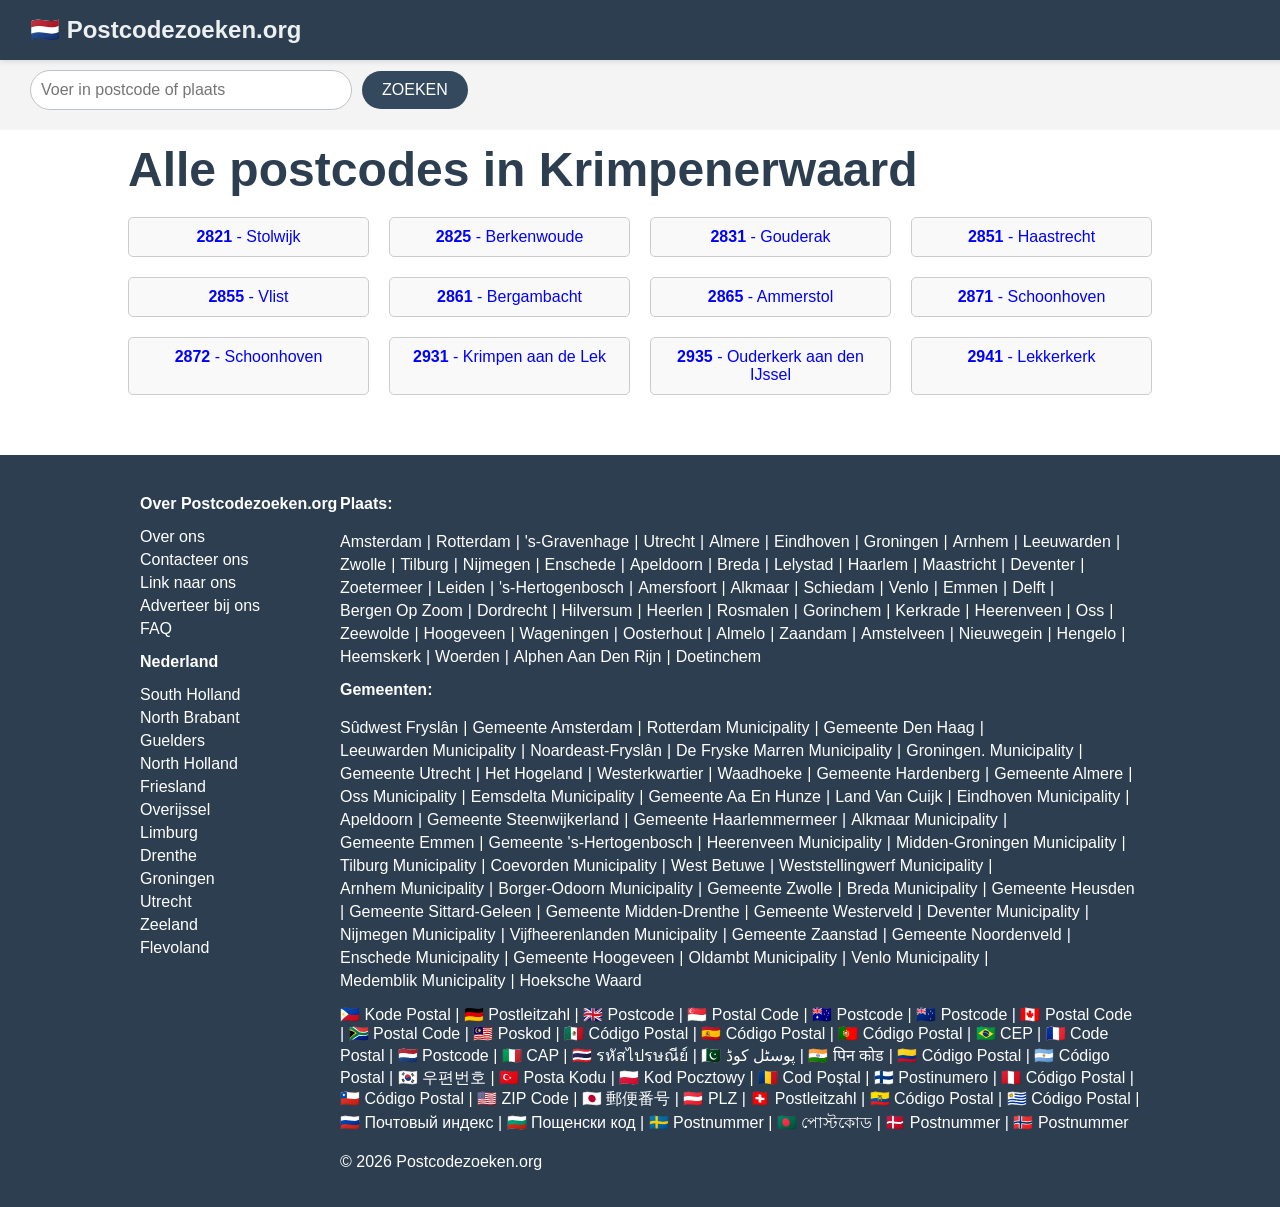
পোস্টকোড (836, 1122)
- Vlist (248, 296)
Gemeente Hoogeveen (593, 957)
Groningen (177, 878)
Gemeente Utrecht (405, 773)
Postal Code (755, 1014)
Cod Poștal (822, 1077)
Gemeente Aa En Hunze (734, 796)
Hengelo (1087, 633)
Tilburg (424, 564)
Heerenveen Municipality (794, 842)
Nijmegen (497, 564)
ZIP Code (535, 1098)
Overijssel (175, 809)
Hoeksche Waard (581, 980)
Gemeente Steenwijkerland (523, 819)
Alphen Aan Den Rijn (588, 656)
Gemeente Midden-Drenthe (643, 911)
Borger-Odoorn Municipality (595, 888)
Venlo (909, 587)
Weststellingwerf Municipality (881, 865)
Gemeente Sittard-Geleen (440, 911)
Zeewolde (374, 633)
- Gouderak (770, 236)
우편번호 (454, 1077)
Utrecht (166, 901)
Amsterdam (381, 541)
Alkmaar (760, 587)
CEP (1016, 1033)
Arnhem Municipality (412, 888)
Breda (738, 564)
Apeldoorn (666, 564)
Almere (734, 541)
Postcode (641, 1014)
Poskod (524, 1033)
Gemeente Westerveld (833, 911)
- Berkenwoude (510, 236)
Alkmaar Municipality (924, 819)
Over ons (172, 536)
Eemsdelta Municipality (553, 796)
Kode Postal (407, 1014)
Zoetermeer (381, 587)
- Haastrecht (1031, 236)
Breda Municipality (912, 888)
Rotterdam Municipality (728, 727)
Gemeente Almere (1058, 773)
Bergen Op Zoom (401, 610)
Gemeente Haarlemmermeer (735, 819)
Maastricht (959, 564)
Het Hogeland (534, 773)
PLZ (722, 1098)
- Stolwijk (248, 236)
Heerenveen (1017, 610)
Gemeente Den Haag (899, 727)
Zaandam (813, 633)
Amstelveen (903, 633)
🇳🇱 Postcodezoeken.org (165, 29)
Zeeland (169, 924)
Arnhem (981, 541)
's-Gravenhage (577, 541)
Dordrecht (512, 610)
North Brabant (190, 717)
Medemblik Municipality (422, 980)
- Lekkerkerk (1031, 356)
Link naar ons (188, 582)
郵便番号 (638, 1098)
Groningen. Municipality (989, 750)
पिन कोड (858, 1055)
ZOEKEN (415, 89)
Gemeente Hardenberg (898, 773)
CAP (542, 1055)
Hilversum (596, 610)
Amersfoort (677, 587)
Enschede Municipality (419, 957)
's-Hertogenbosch (561, 587)
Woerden (467, 656)
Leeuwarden (1067, 541)
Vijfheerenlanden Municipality (614, 934)
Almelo (740, 633)
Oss (1090, 610)
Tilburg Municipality (408, 865)
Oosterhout (662, 633)
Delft (1028, 587)
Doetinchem (718, 656)
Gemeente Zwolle (769, 888)
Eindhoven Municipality (1039, 796)
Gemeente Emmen (407, 842)
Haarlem (878, 564)
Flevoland (174, 947)
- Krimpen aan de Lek (509, 356)
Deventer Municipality (1003, 911)
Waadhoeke (759, 773)
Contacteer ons (194, 559)
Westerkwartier (650, 773)
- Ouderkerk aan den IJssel (770, 365)
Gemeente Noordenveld (977, 934)
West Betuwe (718, 865)
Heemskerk (380, 656)
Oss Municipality (398, 796)
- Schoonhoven (1032, 296)
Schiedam (838, 587)
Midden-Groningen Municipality (1006, 842)
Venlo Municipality (915, 957)
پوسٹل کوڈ (760, 1055)
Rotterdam (473, 541)
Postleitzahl (529, 1014)
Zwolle (363, 564)
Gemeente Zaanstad (805, 934)
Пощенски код (583, 1122)
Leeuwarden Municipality (428, 750)
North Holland (189, 763)
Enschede (580, 564)
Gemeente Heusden (1063, 888)
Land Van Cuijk (888, 796)
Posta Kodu (564, 1077)
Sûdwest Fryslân (399, 727)
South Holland (190, 694)
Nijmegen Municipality (418, 934)
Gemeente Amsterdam (552, 727)
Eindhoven (812, 541)
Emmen (970, 587)
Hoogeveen (465, 633)
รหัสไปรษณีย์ (642, 1055)
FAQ (156, 628)
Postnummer (718, 1122)
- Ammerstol (770, 296)
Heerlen (675, 610)
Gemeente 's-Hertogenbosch (590, 842)
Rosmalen (753, 610)
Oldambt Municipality (763, 957)
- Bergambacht (509, 296)
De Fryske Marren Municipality (784, 750)
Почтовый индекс (428, 1122)
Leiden (461, 587)
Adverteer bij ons (200, 605)
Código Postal (639, 1033)
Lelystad (804, 564)
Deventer (1042, 564)
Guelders (172, 740)
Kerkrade (927, 610)
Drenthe (168, 855)
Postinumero (943, 1077)
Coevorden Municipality (574, 865)
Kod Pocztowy (694, 1077)
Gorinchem (842, 610)
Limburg (169, 832)
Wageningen (564, 633)
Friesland (173, 786)
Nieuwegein (1001, 633)
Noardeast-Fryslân (596, 750)
